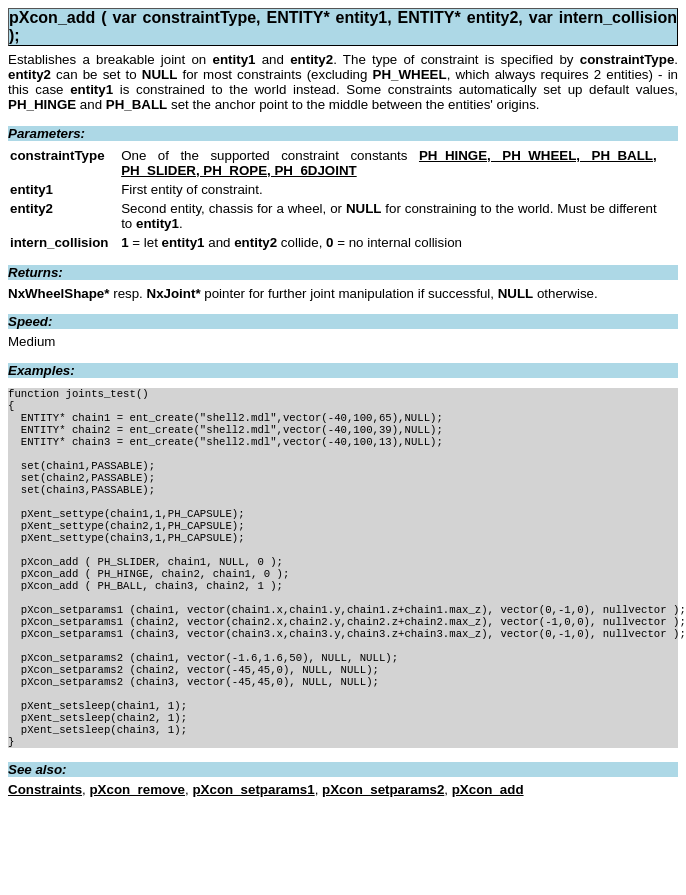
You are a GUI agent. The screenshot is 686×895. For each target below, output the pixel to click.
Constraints (45, 849)
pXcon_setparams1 (253, 849)
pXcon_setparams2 (383, 849)
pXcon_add (488, 849)
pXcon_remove (137, 849)
